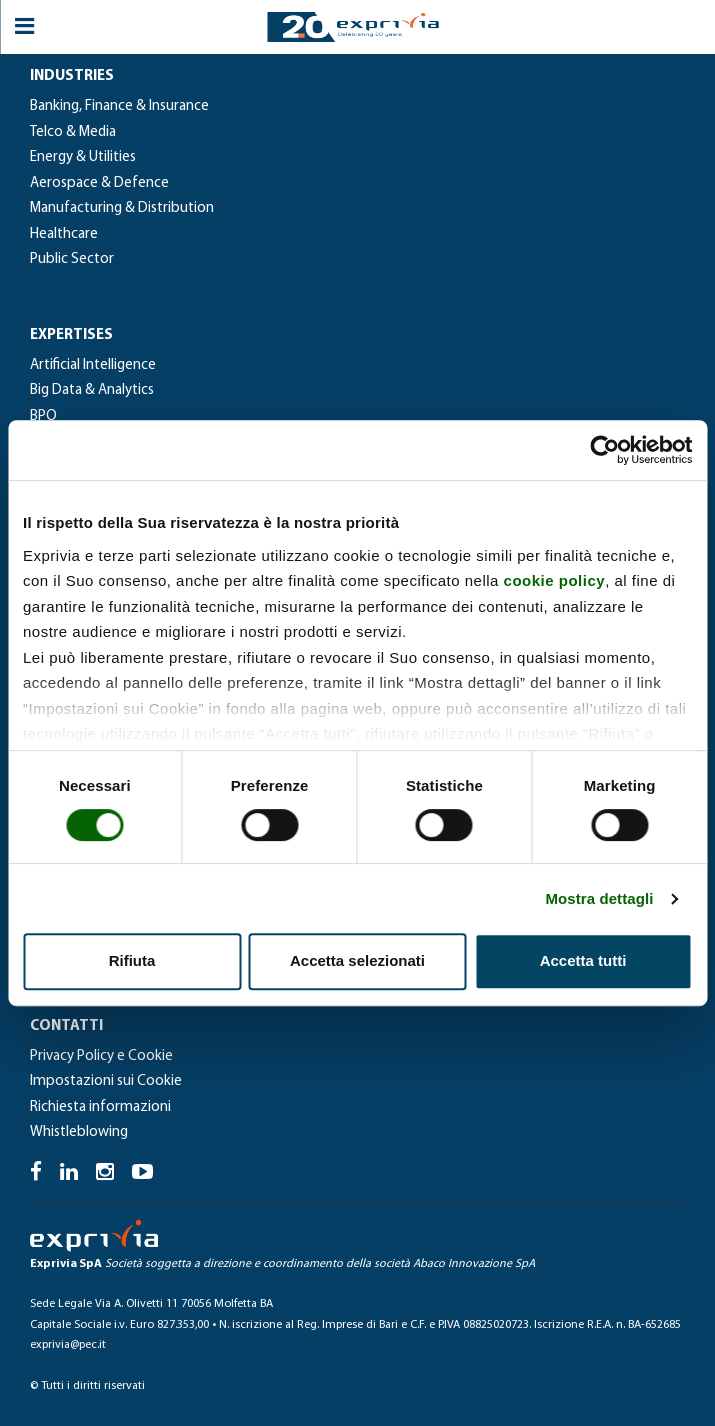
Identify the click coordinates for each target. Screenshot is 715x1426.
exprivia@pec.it (68, 1345)
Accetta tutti (583, 960)
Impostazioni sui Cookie (106, 1081)
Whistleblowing (79, 1132)
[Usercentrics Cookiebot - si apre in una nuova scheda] (604, 450)
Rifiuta (132, 960)
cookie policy (555, 580)
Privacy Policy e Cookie (101, 1056)
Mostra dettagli (599, 898)
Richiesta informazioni (100, 1107)
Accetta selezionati (357, 960)
